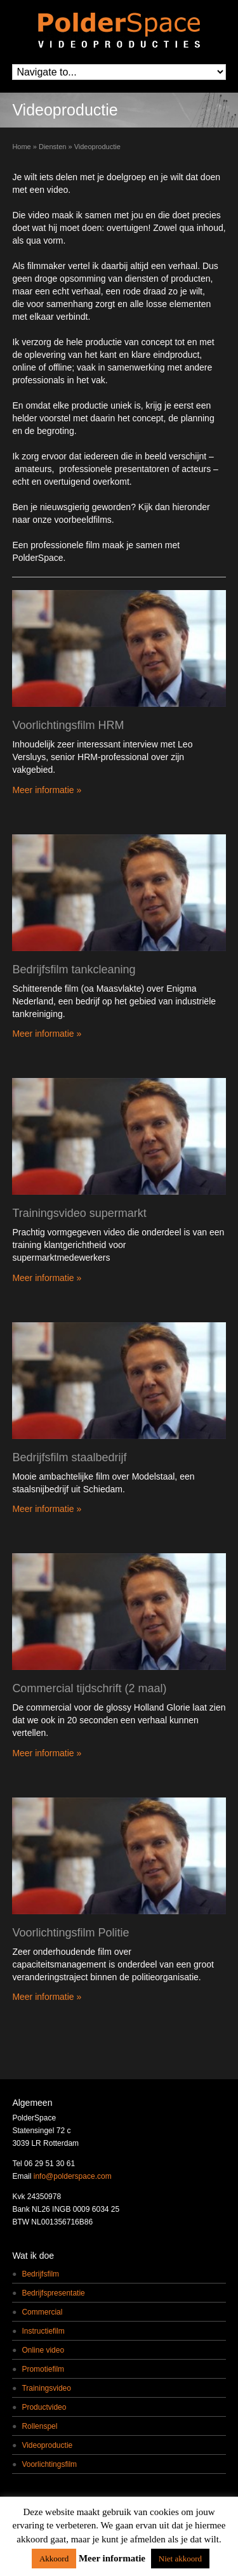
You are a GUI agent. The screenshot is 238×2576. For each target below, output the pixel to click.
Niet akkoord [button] (180, 2558)
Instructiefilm (43, 2331)
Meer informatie (112, 2558)
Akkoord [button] (54, 2558)
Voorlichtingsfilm (49, 2464)
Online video (43, 2350)
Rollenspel (39, 2426)
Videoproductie (47, 2445)
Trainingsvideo (46, 2388)
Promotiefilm (43, 2369)
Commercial (42, 2312)
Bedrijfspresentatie (53, 2293)
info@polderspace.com (73, 2176)
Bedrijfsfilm (40, 2274)
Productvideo (44, 2407)
